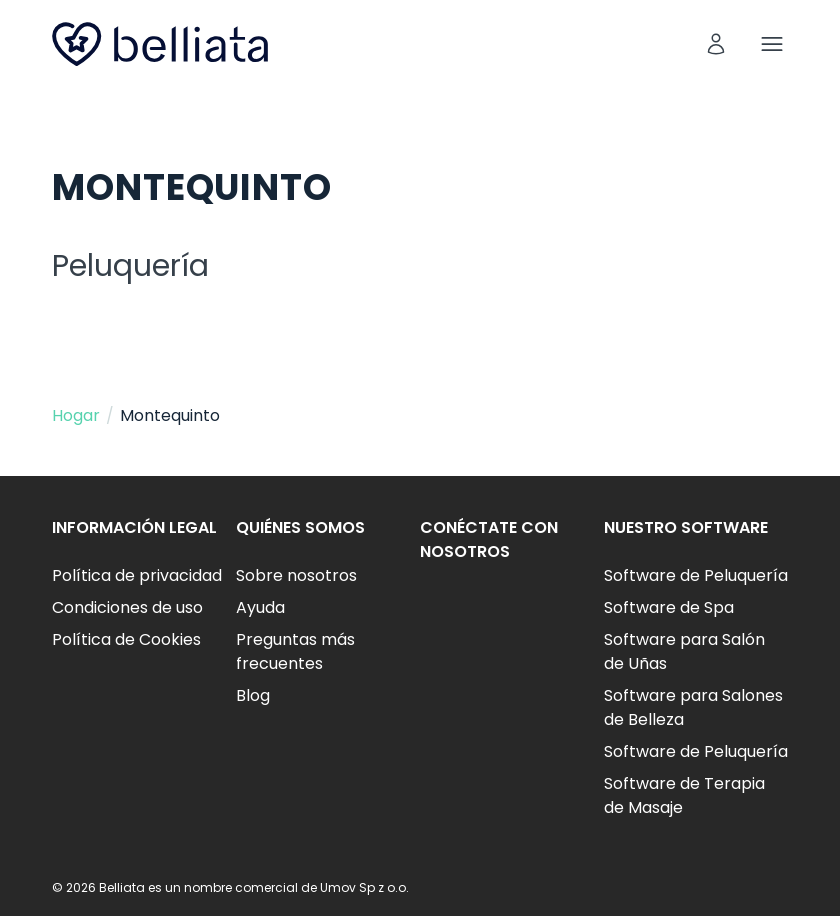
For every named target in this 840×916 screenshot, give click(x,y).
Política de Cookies (126, 639)
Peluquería (130, 266)
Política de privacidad (137, 575)
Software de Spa (669, 607)
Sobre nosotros (296, 575)
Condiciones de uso (127, 607)
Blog (253, 695)
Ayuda (260, 607)
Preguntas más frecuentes (295, 651)
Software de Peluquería (696, 575)
